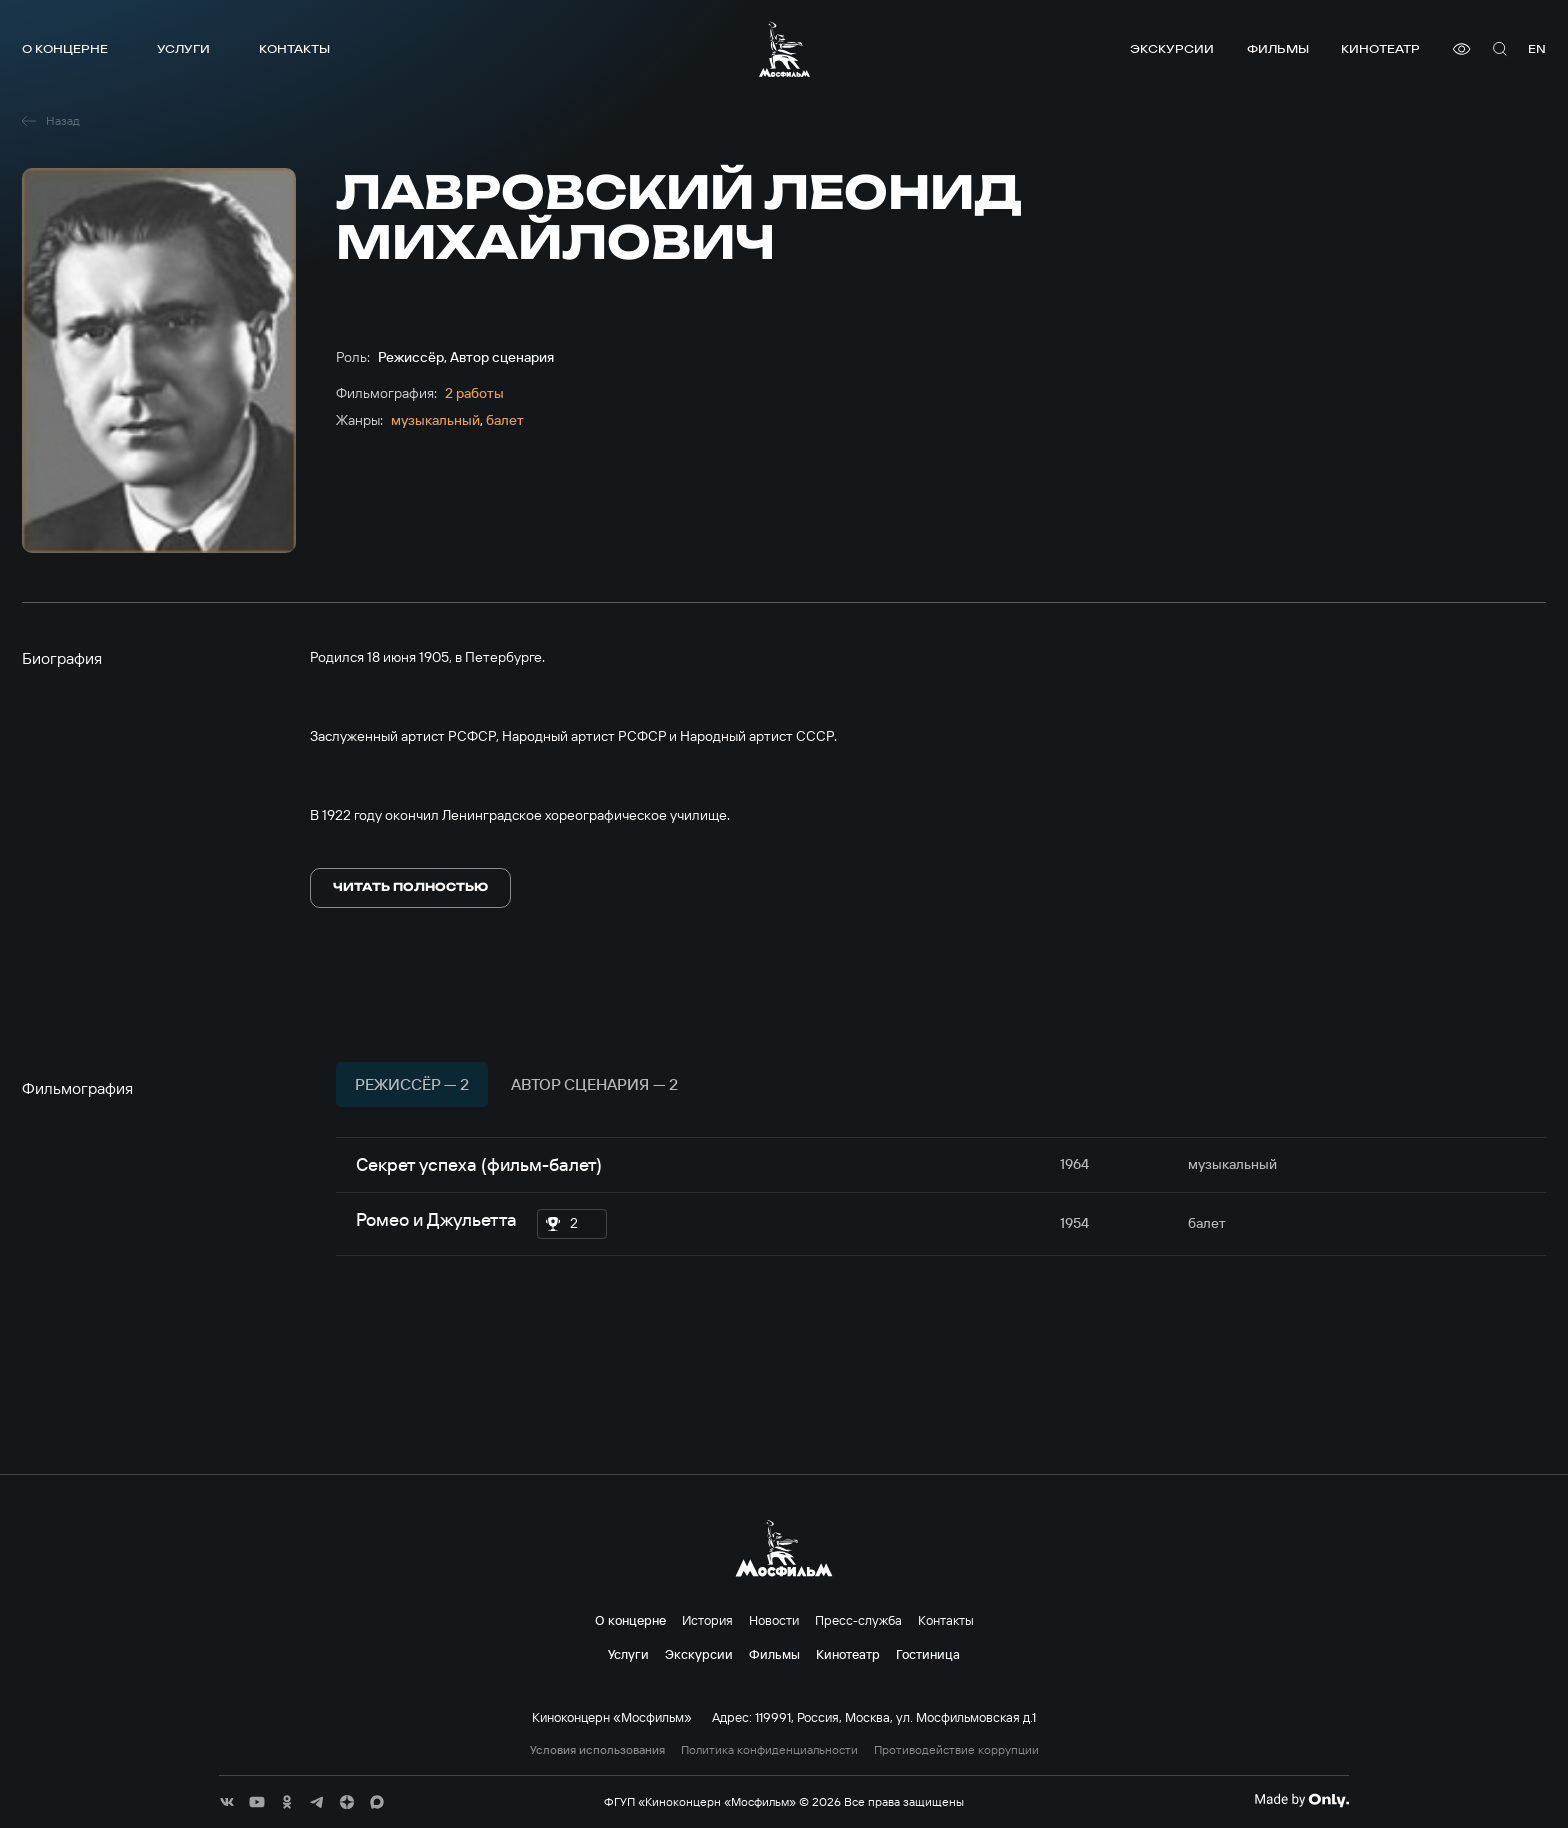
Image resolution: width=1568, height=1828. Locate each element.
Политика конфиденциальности (769, 1750)
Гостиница (928, 1654)
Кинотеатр (1380, 48)
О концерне (65, 48)
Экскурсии (1172, 48)
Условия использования (597, 1750)
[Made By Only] (1301, 1800)
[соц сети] (227, 1802)
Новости (774, 1620)
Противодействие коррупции (956, 1750)
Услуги (183, 48)
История (707, 1620)
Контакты (294, 48)
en (1537, 48)
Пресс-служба (858, 1620)
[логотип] (784, 49)
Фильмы (1278, 48)
